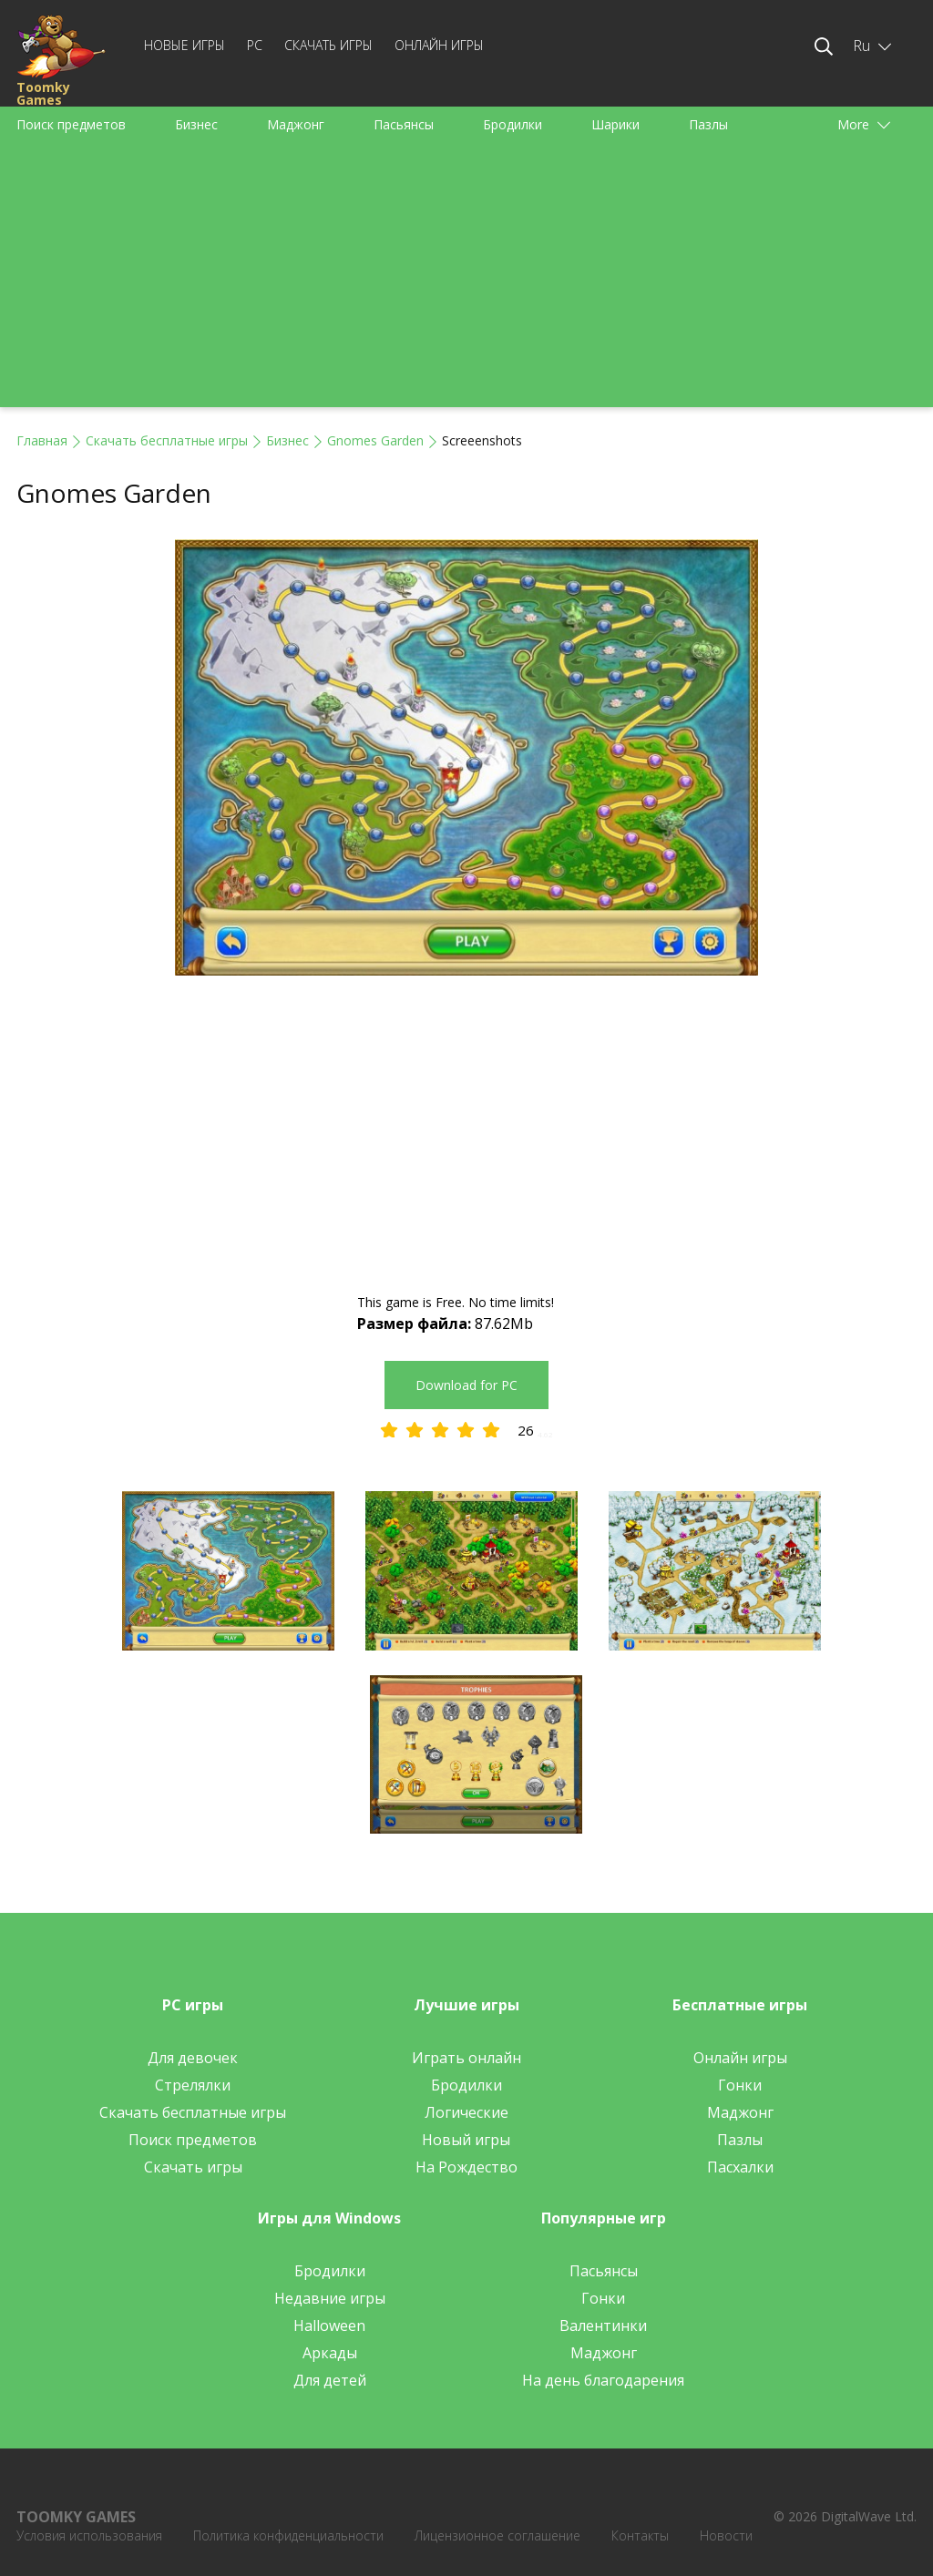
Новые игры (184, 45)
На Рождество (466, 2167)
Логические (466, 2112)
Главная (41, 440)
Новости (726, 2535)
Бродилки (512, 124)
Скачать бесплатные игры (167, 440)
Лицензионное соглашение (497, 2535)
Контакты (640, 2535)
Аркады (329, 2353)
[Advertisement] (466, 279)
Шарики (615, 124)
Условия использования (89, 2535)
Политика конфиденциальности (288, 2535)
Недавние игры (329, 2298)
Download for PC (466, 1385)
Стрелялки (193, 2085)
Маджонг (295, 124)
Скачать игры (328, 45)
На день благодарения (603, 2380)
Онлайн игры (439, 45)
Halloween (329, 2325)
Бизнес (196, 124)
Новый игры (466, 2140)
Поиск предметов (71, 124)
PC (254, 45)
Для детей (329, 2380)
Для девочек (193, 2058)
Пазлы (708, 124)
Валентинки (603, 2325)
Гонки (740, 2085)
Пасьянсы (404, 124)
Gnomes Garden (375, 440)
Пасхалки (740, 2167)
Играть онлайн (466, 2058)
